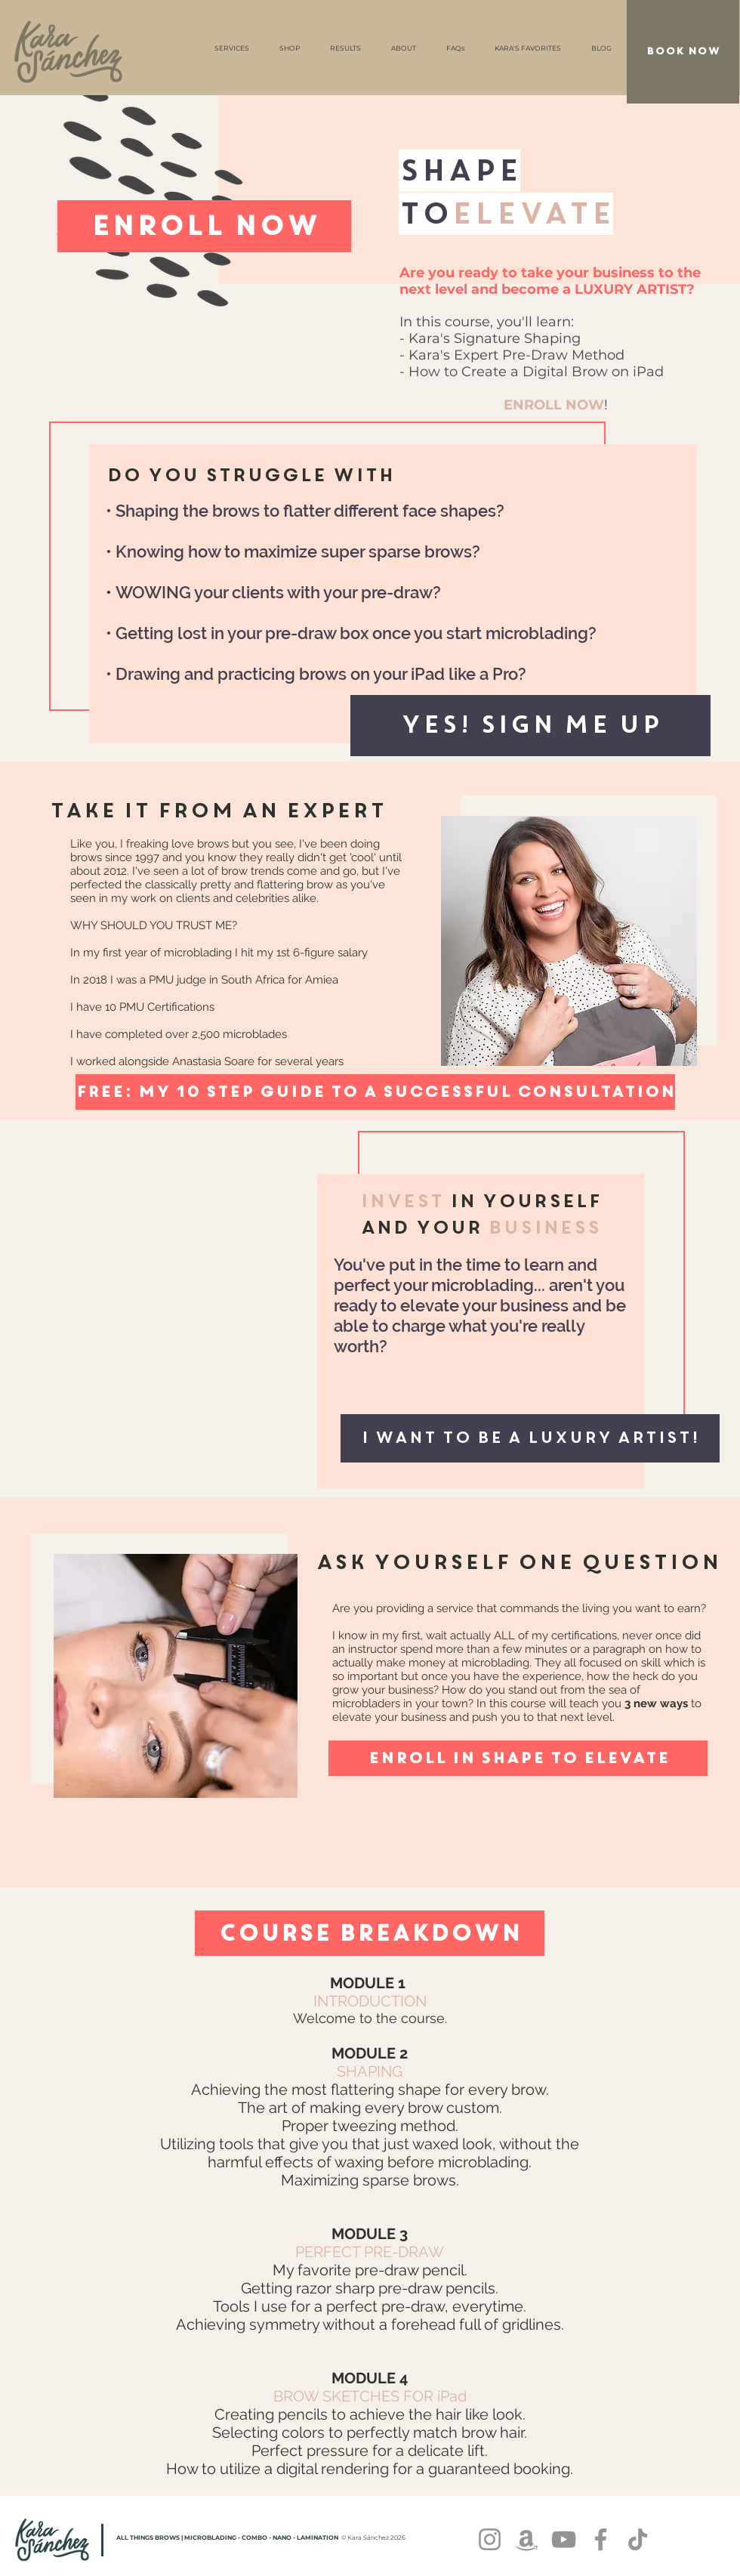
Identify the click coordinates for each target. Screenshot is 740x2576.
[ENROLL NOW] (204, 226)
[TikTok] (637, 2539)
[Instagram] (489, 2539)
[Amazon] (526, 2539)
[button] (530, 725)
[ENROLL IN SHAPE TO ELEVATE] (518, 1758)
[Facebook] (600, 2539)
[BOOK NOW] (683, 51)
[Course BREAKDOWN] (369, 1933)
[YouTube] (563, 2539)
